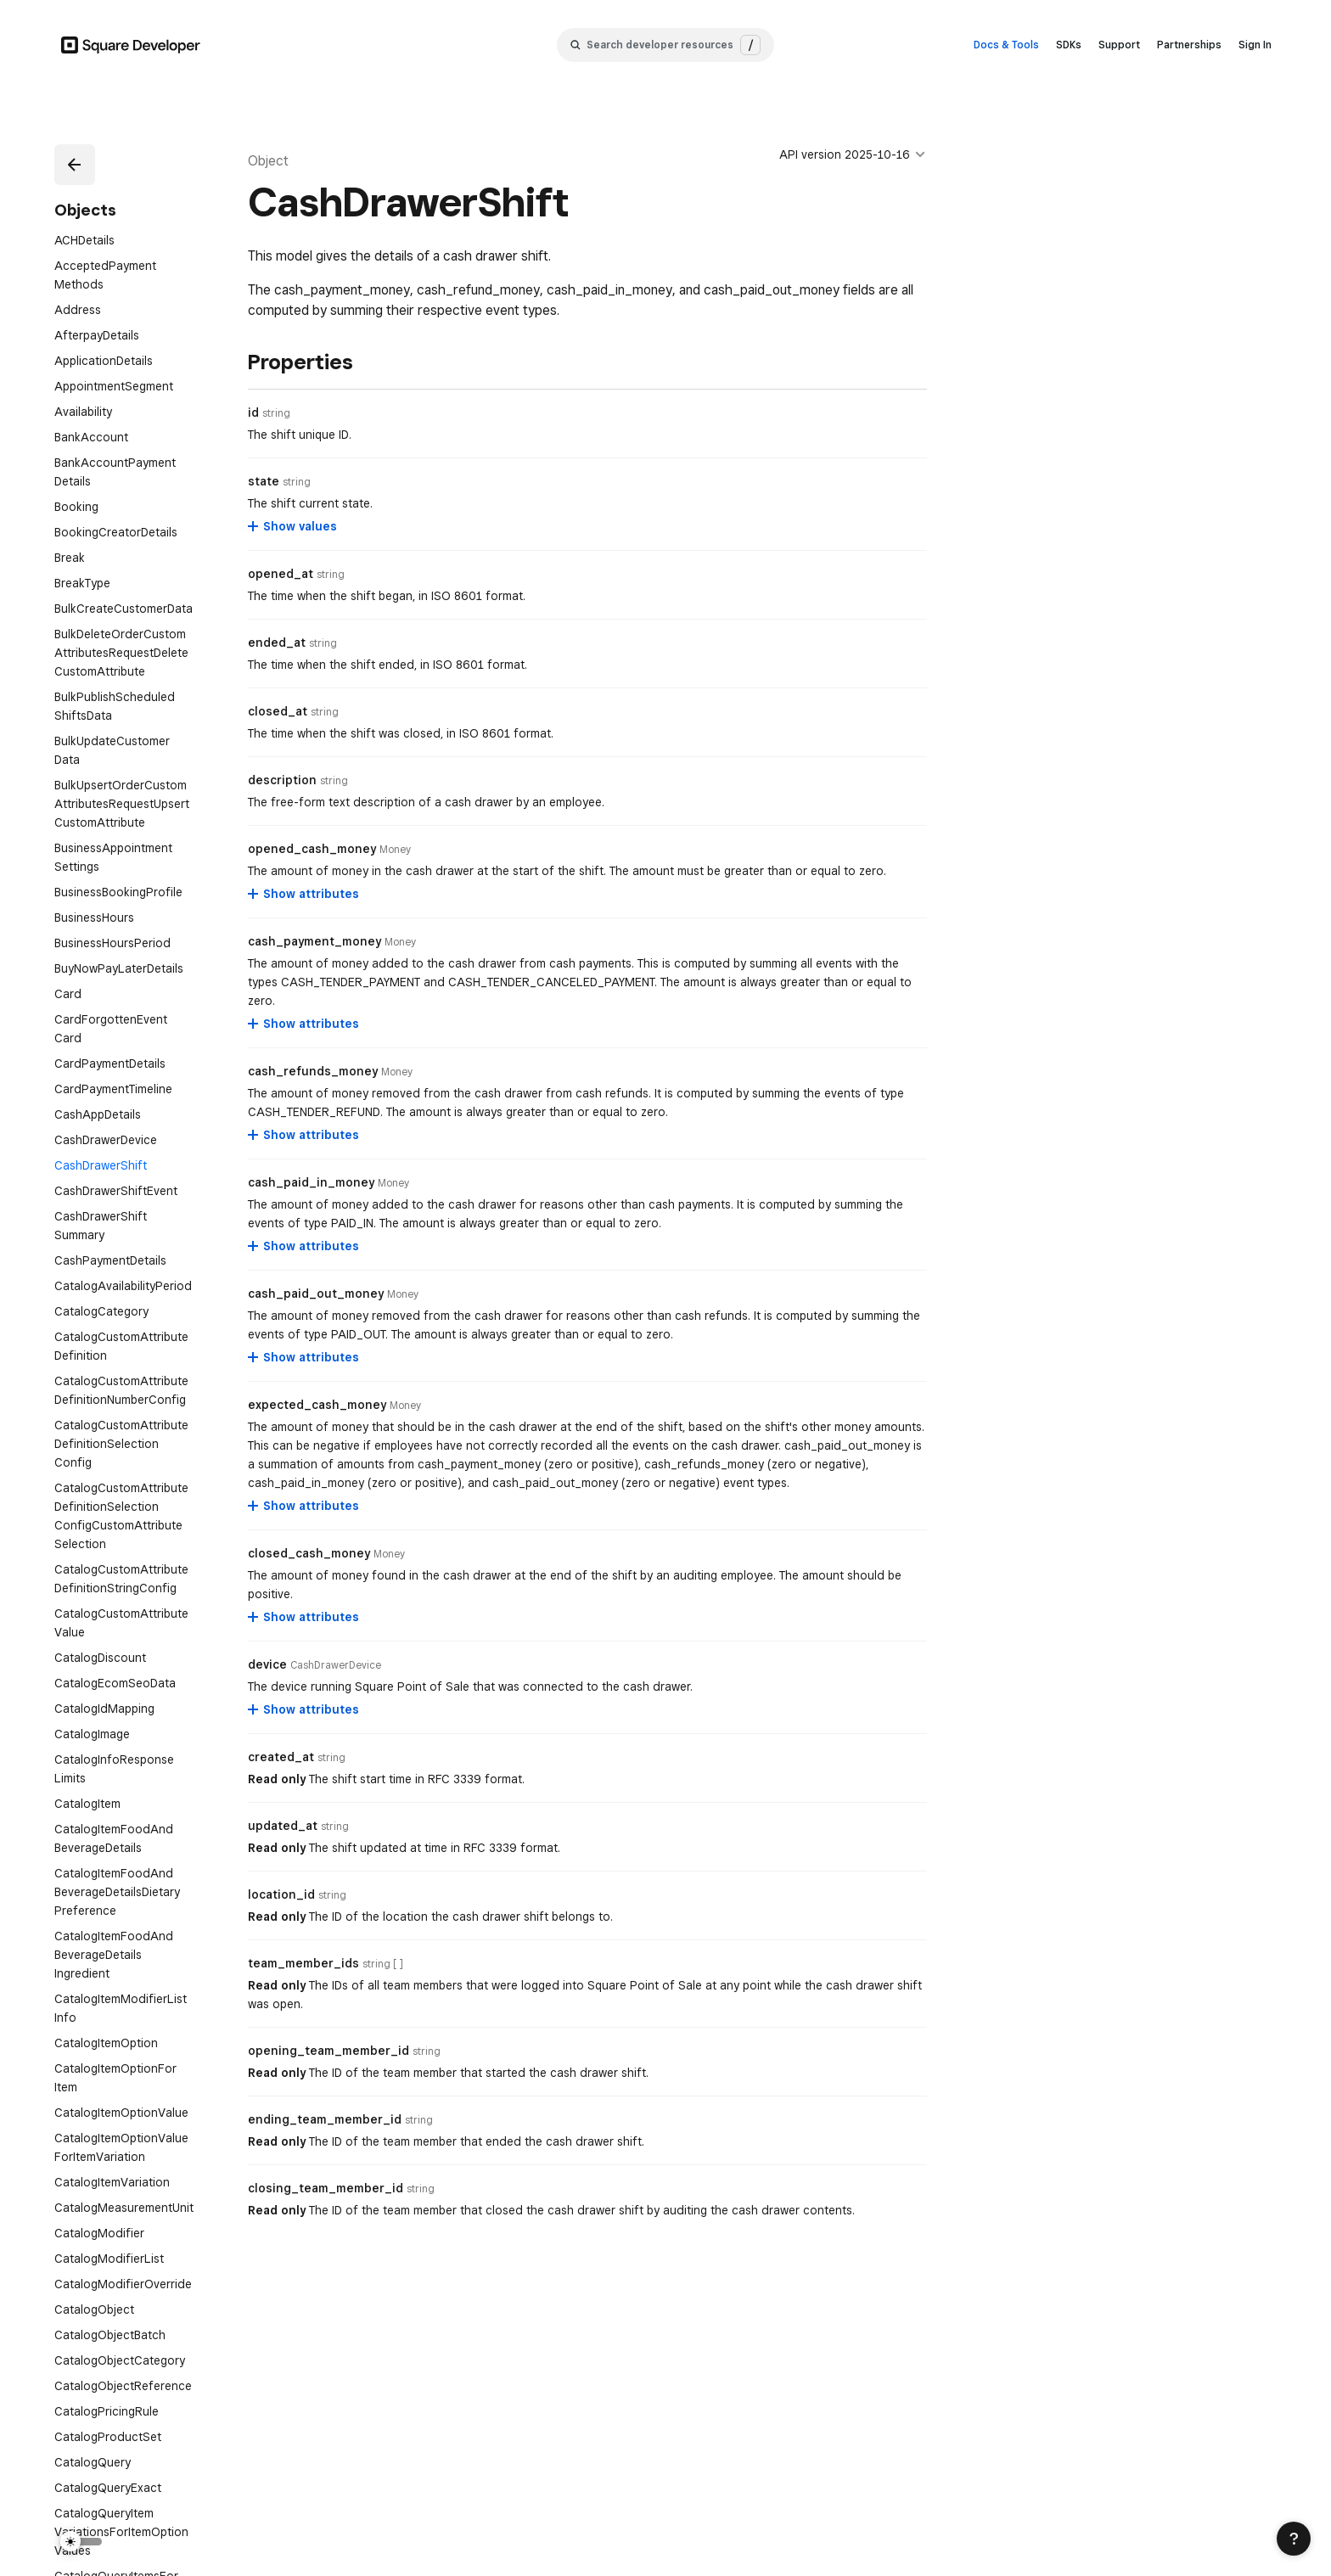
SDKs (1068, 44)
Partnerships (1189, 44)
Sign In (1255, 44)
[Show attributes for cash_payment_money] (304, 1023)
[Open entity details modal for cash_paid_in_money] (393, 1183)
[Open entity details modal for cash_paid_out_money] (402, 1294)
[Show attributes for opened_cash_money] (304, 894)
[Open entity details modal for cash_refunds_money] (397, 1072)
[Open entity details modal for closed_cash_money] (389, 1554)
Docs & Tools (1006, 44)
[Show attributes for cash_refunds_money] (304, 1135)
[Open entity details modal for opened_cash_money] (395, 849)
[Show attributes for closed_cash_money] (304, 1617)
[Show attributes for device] (304, 1709)
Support (1119, 44)
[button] (74, 164)
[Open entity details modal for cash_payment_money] (400, 942)
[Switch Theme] (81, 2520)
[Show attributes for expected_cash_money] (304, 1506)
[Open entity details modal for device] (335, 1665)
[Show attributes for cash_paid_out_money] (304, 1357)
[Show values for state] (293, 526)
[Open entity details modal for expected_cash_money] (405, 1405)
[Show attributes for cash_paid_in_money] (304, 1246)
